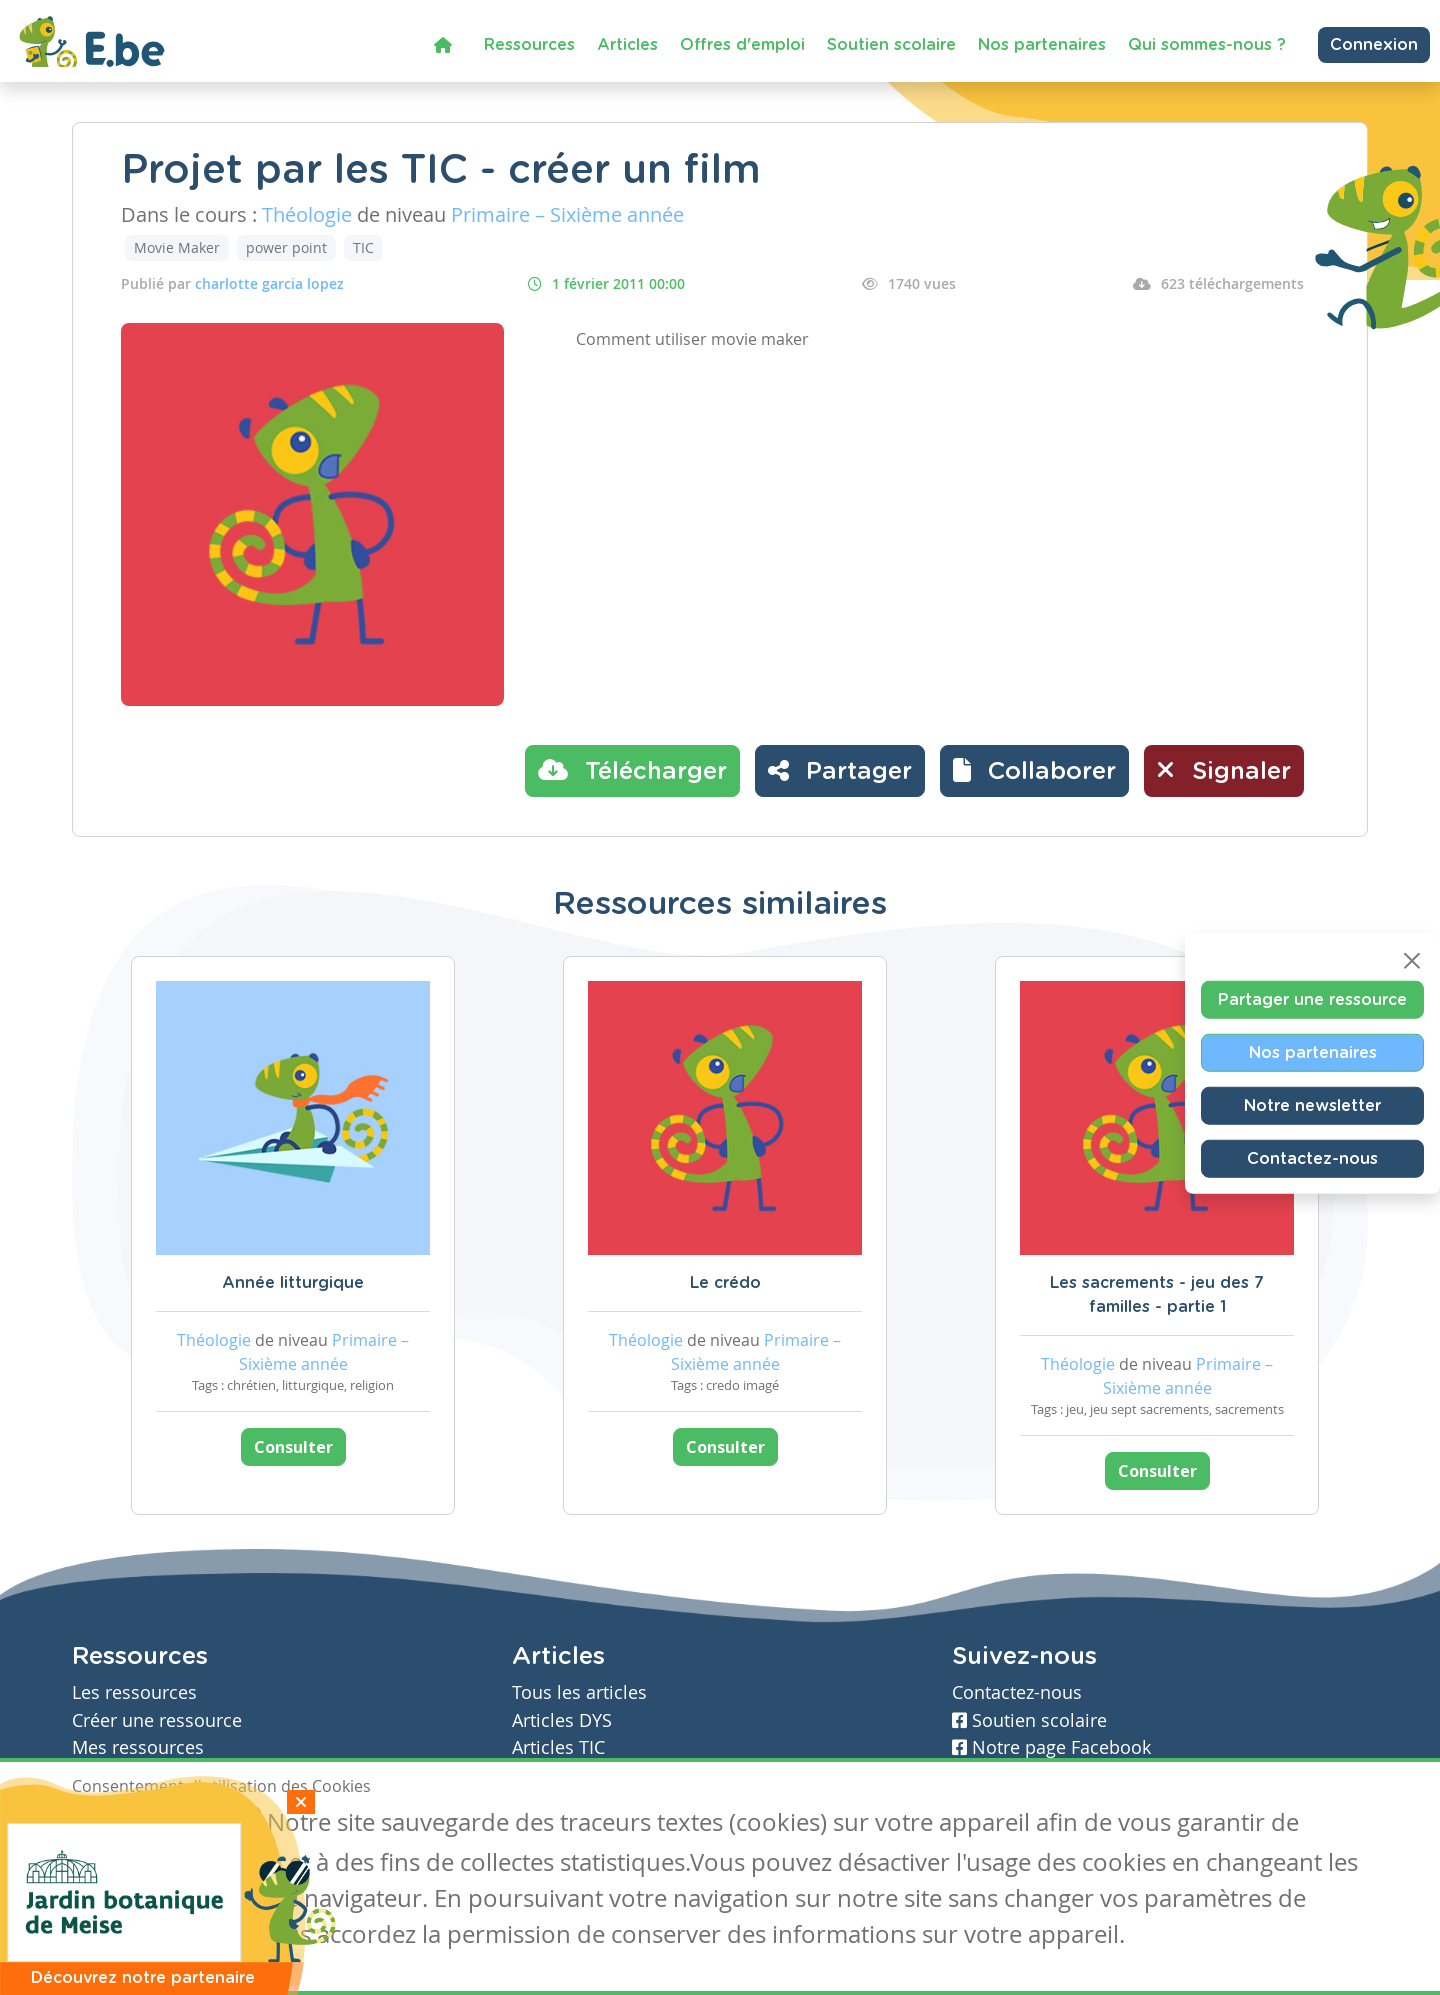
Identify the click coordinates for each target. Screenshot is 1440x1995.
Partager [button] (840, 770)
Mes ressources (138, 1747)
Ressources (529, 45)
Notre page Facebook (1051, 1747)
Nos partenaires (1042, 45)
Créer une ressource (157, 1720)
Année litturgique (293, 1283)
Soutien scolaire (891, 45)
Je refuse (215, 1825)
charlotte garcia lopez (269, 283)
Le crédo (725, 1283)
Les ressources (134, 1692)
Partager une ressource (1312, 999)
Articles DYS (562, 1720)
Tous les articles (579, 1692)
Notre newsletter (1312, 1105)
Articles (627, 45)
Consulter (293, 1447)
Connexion (1374, 45)
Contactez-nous (1312, 1158)
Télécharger (632, 770)
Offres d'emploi (742, 45)
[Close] (1412, 960)
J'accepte (118, 1825)
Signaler (1224, 770)
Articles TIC (558, 1747)
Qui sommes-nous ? (1207, 45)
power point (286, 247)
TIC (363, 247)
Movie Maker (177, 247)
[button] (1034, 771)
